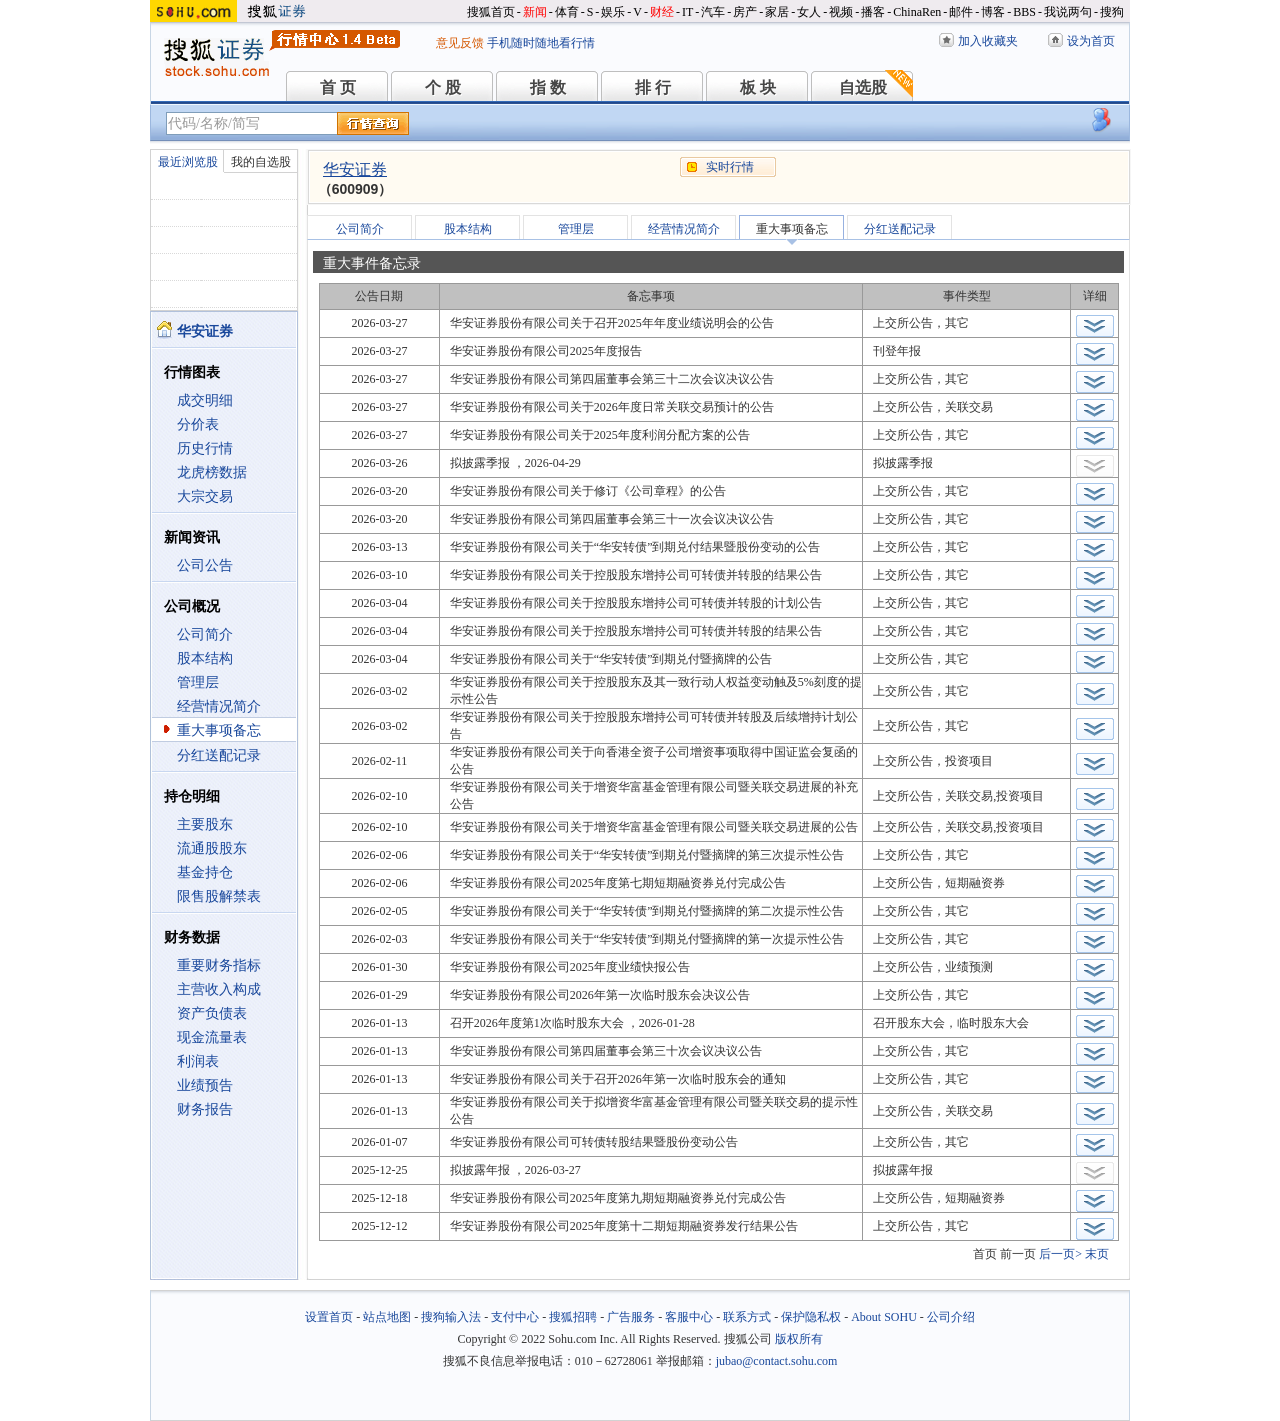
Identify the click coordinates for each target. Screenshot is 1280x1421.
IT (687, 12)
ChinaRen (917, 12)
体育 (567, 12)
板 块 (758, 87)
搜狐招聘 (573, 1317)
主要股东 (205, 824)
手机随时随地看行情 (541, 43)
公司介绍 (951, 1317)
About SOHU (884, 1317)
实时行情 (730, 167)
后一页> (1060, 1254)
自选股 (863, 87)
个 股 (443, 87)
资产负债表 (212, 1013)
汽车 (713, 12)
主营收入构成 (219, 989)
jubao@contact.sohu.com (777, 1361)
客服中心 (689, 1317)
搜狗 (1112, 12)
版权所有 (799, 1339)
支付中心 (515, 1317)
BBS (1024, 12)
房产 (745, 12)
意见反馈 (460, 43)
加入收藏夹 (988, 41)
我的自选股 (261, 162)
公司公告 (205, 565)
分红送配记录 (219, 755)
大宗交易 (205, 496)
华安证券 (355, 169)
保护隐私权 (811, 1317)
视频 (841, 12)
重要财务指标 (219, 965)
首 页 (338, 87)
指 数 (548, 87)
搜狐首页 (491, 12)
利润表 (198, 1061)
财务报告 (205, 1109)
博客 (993, 12)
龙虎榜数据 (212, 472)
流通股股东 (212, 848)
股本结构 (205, 658)
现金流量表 (212, 1037)
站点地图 (387, 1317)
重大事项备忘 (219, 730)
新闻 (535, 12)
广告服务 (631, 1317)
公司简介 (205, 634)
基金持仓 (205, 872)
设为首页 (1091, 41)
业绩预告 (205, 1085)
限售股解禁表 (219, 896)
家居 (777, 12)
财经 (662, 12)
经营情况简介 (219, 706)
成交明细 (205, 400)
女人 (809, 12)
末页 (1097, 1254)
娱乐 (613, 12)
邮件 (961, 12)
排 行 (653, 87)
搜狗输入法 (451, 1317)
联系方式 (747, 1317)
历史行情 (205, 448)
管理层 (198, 682)
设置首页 (329, 1317)
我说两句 (1068, 12)
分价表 (198, 424)
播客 (873, 12)
